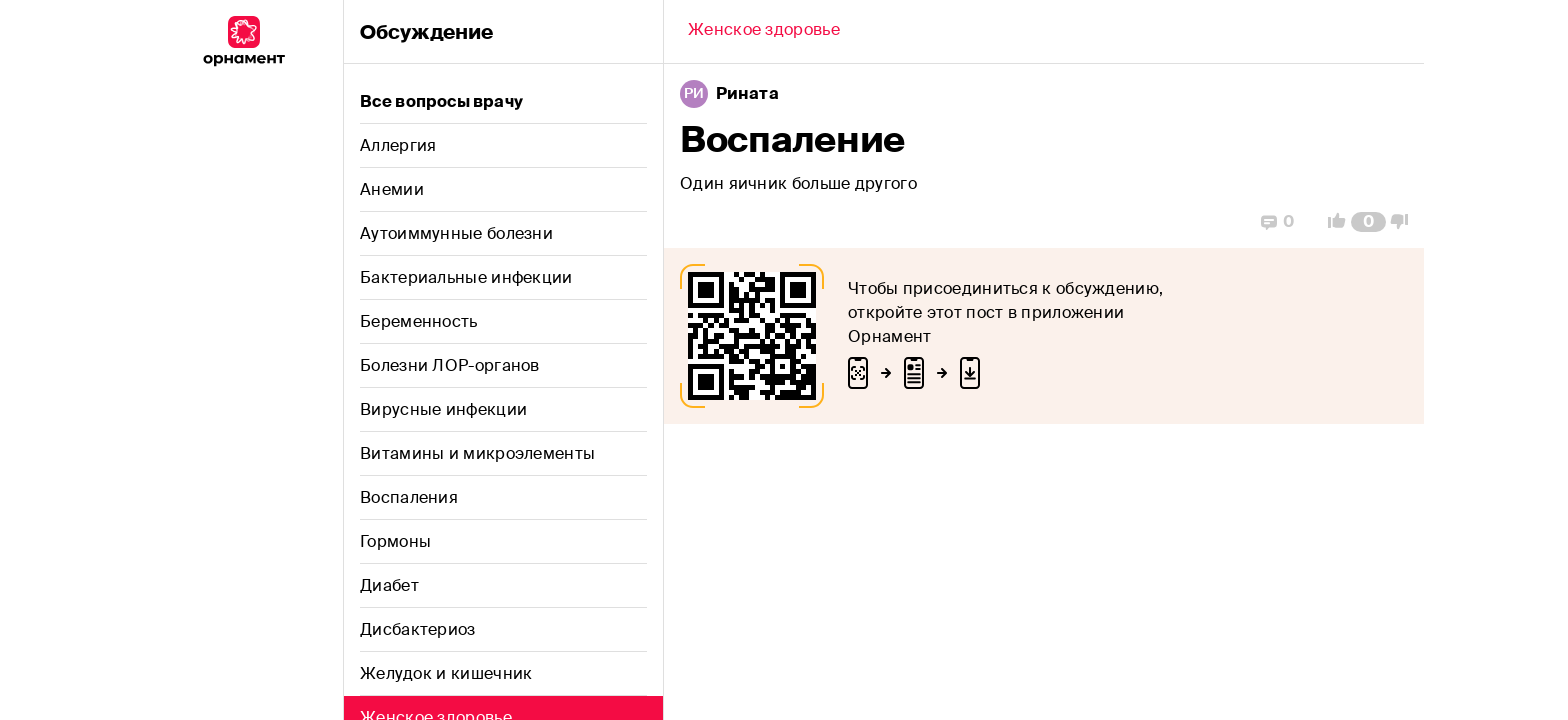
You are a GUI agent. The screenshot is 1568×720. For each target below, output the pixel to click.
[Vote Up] (1331, 222)
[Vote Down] (1405, 222)
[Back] (764, 32)
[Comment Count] (1368, 222)
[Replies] (1277, 222)
